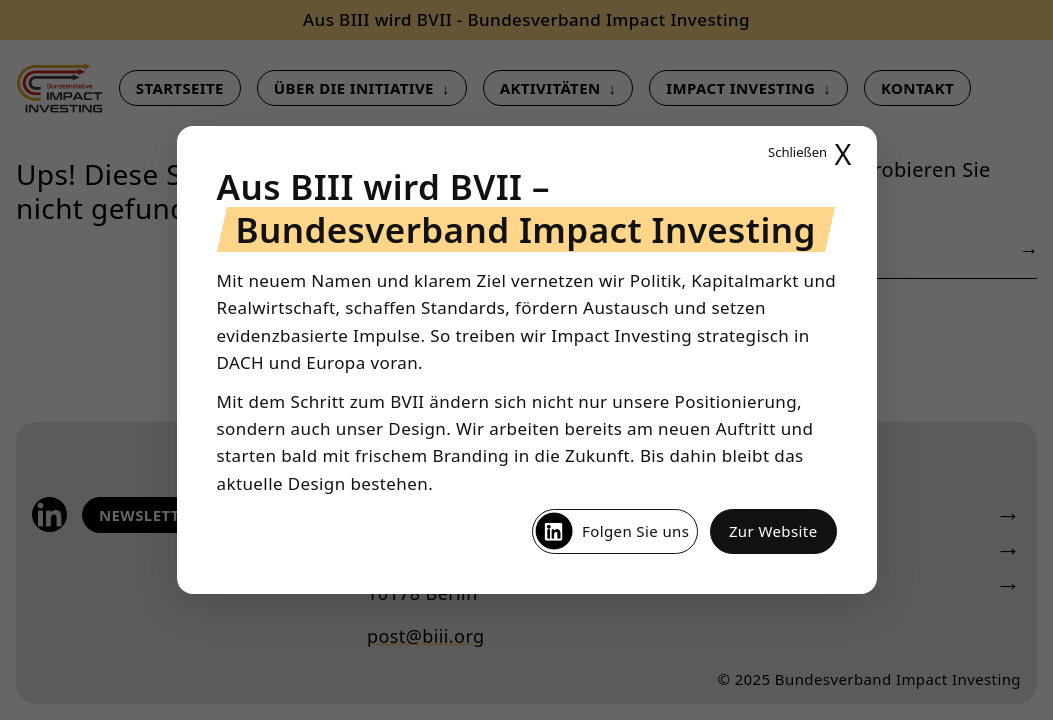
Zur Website (773, 531)
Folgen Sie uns (611, 531)
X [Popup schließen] (809, 153)
